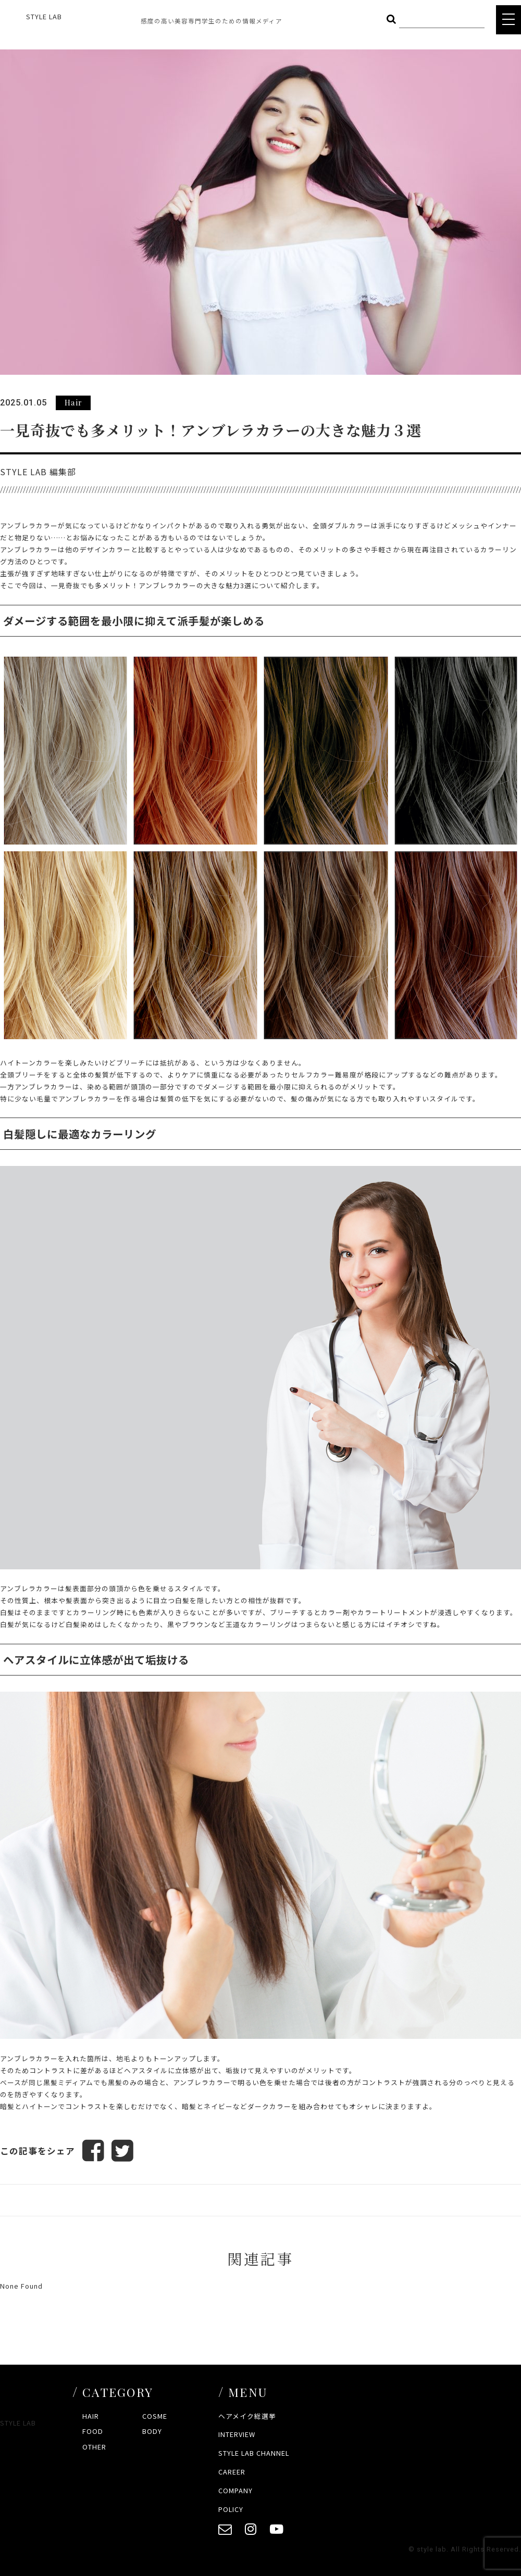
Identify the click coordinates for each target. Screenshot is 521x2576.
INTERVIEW (236, 2434)
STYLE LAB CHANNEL (253, 2453)
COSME (154, 2416)
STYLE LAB (44, 16)
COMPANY (235, 2490)
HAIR (90, 2416)
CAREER (231, 2472)
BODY (152, 2431)
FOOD (92, 2431)
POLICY (230, 2509)
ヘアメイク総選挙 (247, 2416)
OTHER (94, 2447)
